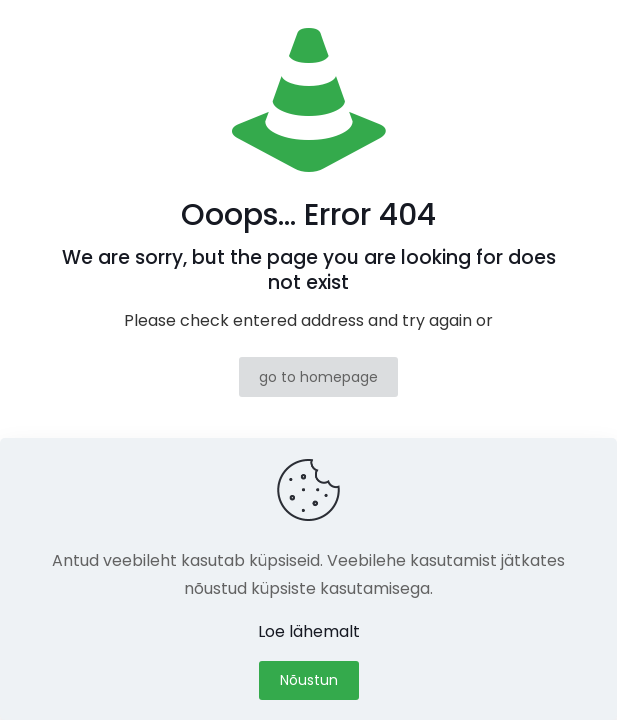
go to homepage (318, 377)
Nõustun (309, 680)
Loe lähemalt (309, 631)
